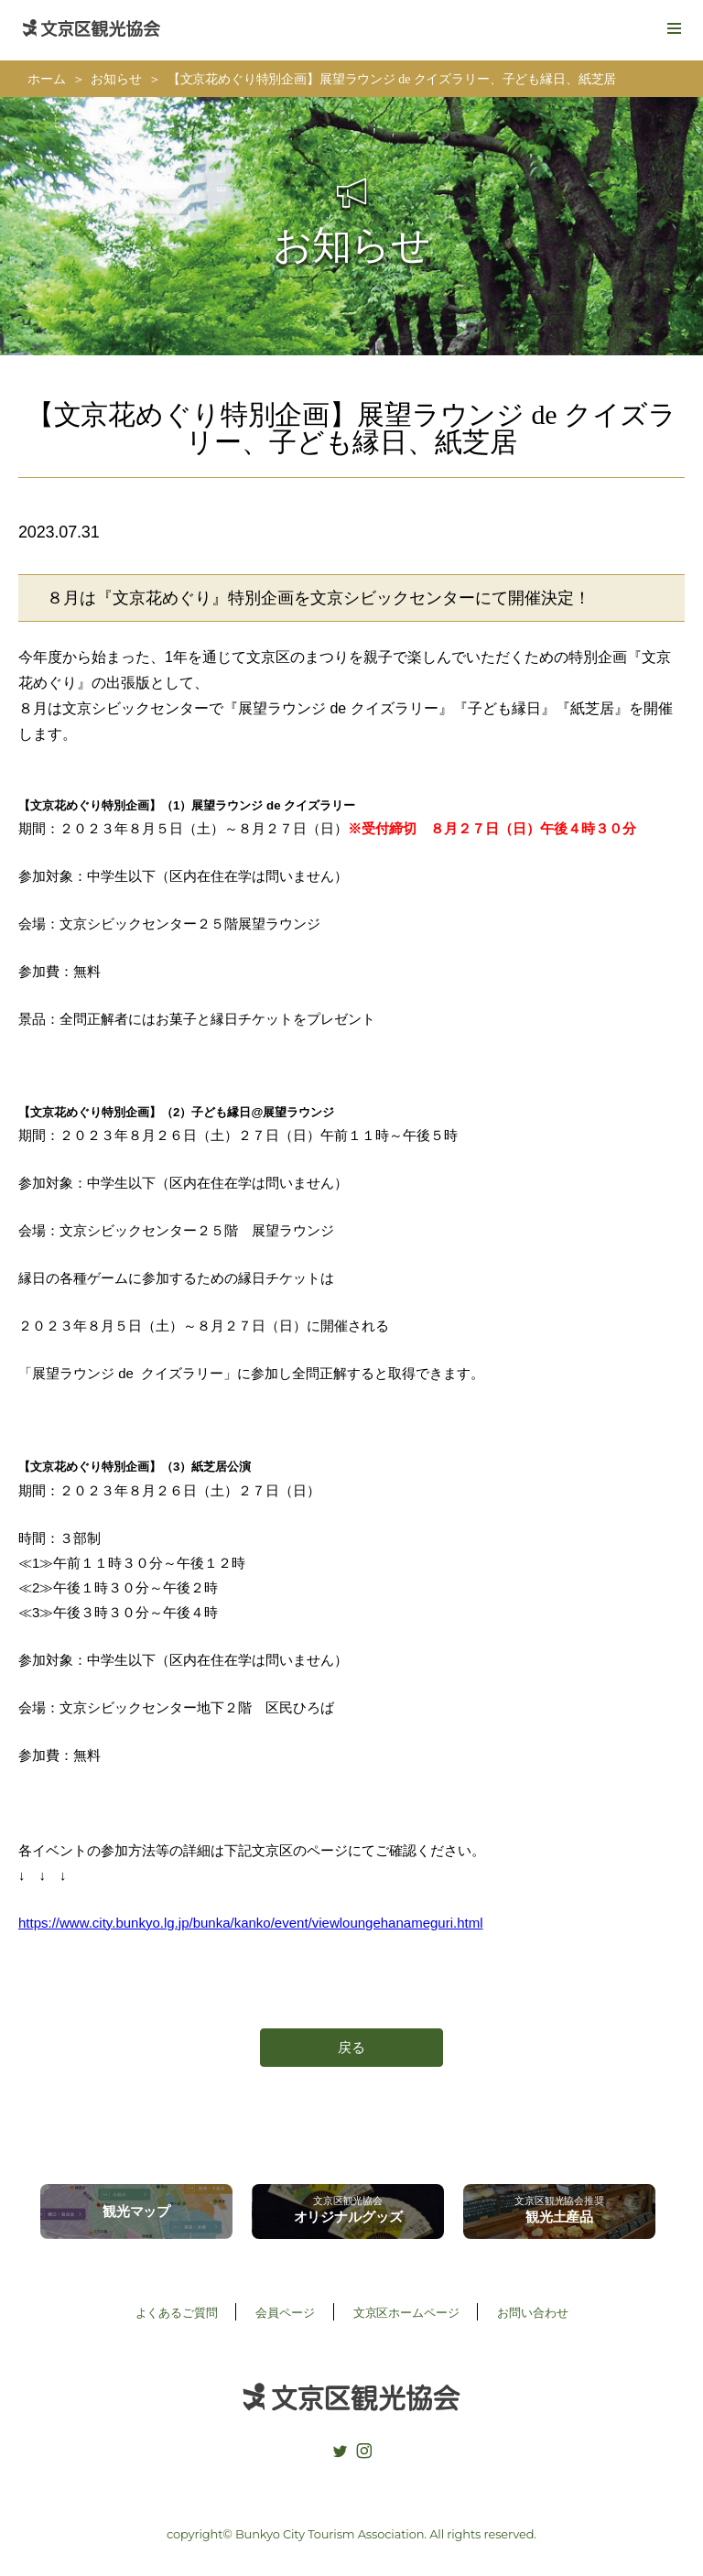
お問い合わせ (532, 2313)
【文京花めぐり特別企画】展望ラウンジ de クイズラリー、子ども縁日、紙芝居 (392, 79)
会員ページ (284, 2313)
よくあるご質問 (176, 2313)
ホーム (46, 79)
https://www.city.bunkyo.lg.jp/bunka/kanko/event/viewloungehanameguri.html (250, 1922)
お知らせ (116, 79)
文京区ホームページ (406, 2313)
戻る (351, 2047)
